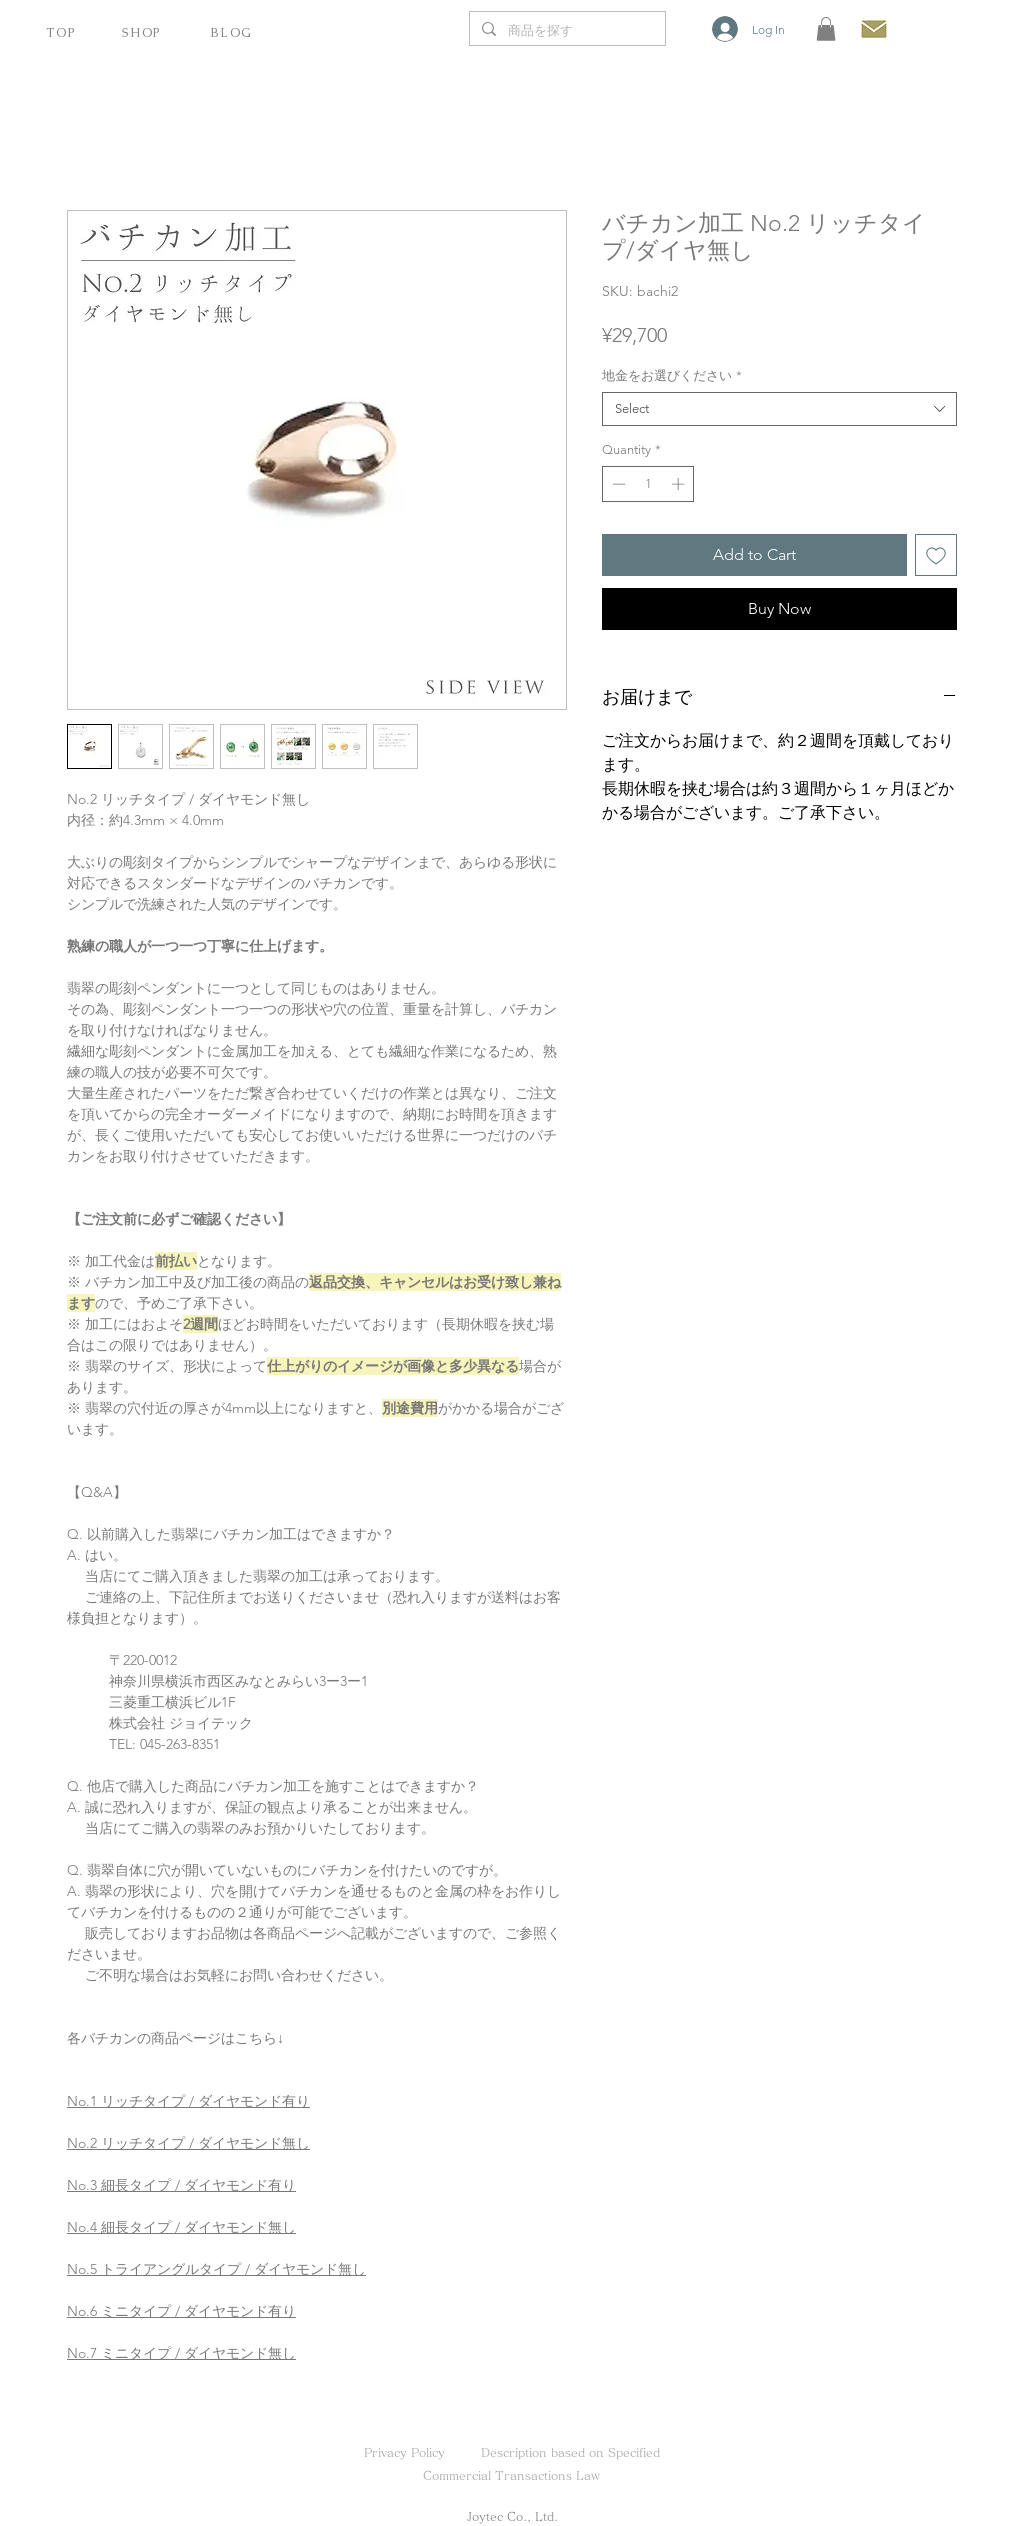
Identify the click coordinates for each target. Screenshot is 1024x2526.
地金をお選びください (672, 375)
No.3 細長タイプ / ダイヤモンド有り (181, 2185)
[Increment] (680, 484)
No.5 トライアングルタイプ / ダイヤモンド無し (216, 2269)
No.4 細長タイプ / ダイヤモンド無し (181, 2227)
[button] (826, 29)
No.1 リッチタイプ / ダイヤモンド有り (188, 2101)
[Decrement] (617, 484)
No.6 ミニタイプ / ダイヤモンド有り (181, 2311)
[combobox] (779, 409)
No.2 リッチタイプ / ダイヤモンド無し (188, 2143)
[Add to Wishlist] (936, 555)
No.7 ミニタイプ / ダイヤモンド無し (181, 2353)
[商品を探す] (565, 31)
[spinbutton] (648, 484)
